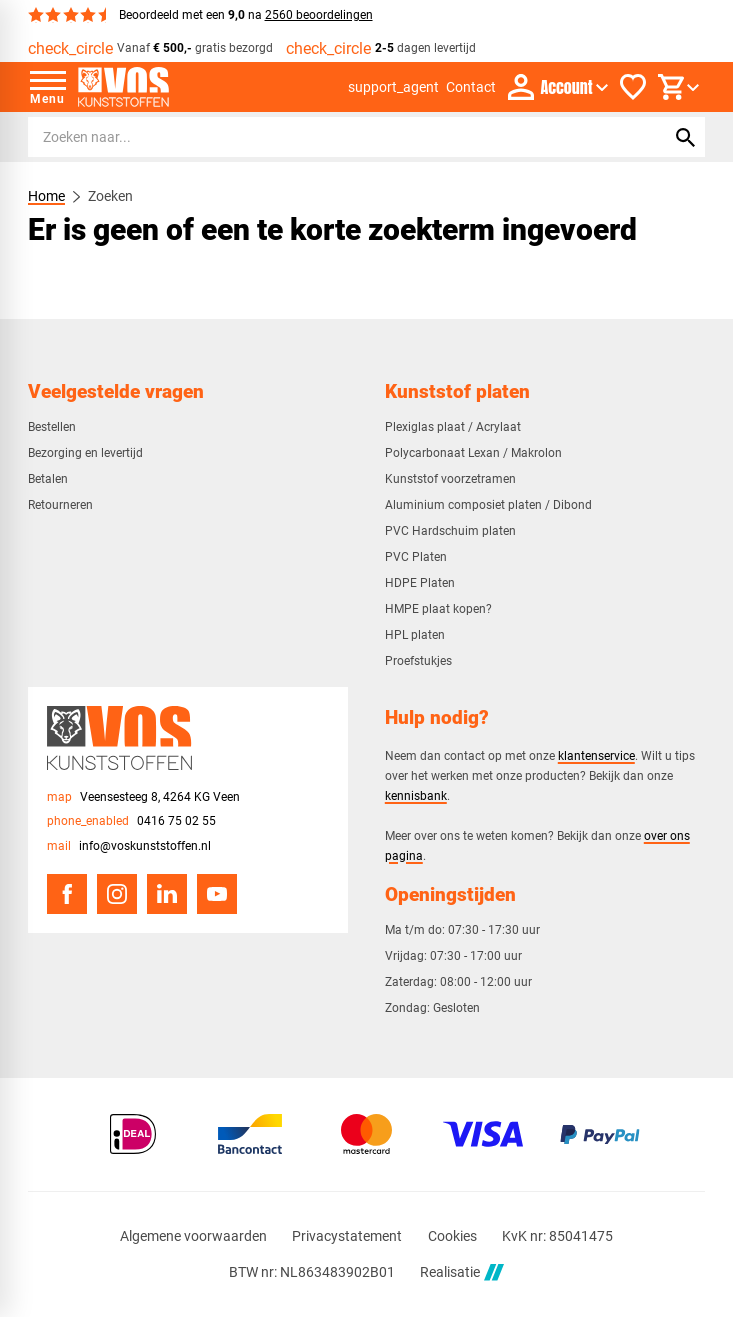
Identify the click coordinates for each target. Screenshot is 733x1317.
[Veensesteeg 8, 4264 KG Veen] (143, 797)
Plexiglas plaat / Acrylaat (453, 427)
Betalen (48, 479)
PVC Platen (416, 557)
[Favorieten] (633, 87)
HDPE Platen (420, 583)
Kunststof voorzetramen (450, 479)
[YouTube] (217, 894)
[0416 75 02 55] (131, 821)
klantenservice (596, 755)
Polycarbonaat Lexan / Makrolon (473, 453)
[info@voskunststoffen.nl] (129, 846)
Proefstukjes (418, 661)
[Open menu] (48, 87)
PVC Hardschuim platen (450, 531)
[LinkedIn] (167, 894)
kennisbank (416, 795)
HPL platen (415, 635)
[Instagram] (117, 894)
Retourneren (60, 505)
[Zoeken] (327, 137)
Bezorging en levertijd (85, 453)
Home (46, 196)
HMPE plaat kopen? (438, 609)
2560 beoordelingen (319, 15)
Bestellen (52, 427)
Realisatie (462, 1272)
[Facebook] (67, 894)
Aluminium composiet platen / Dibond (488, 505)
